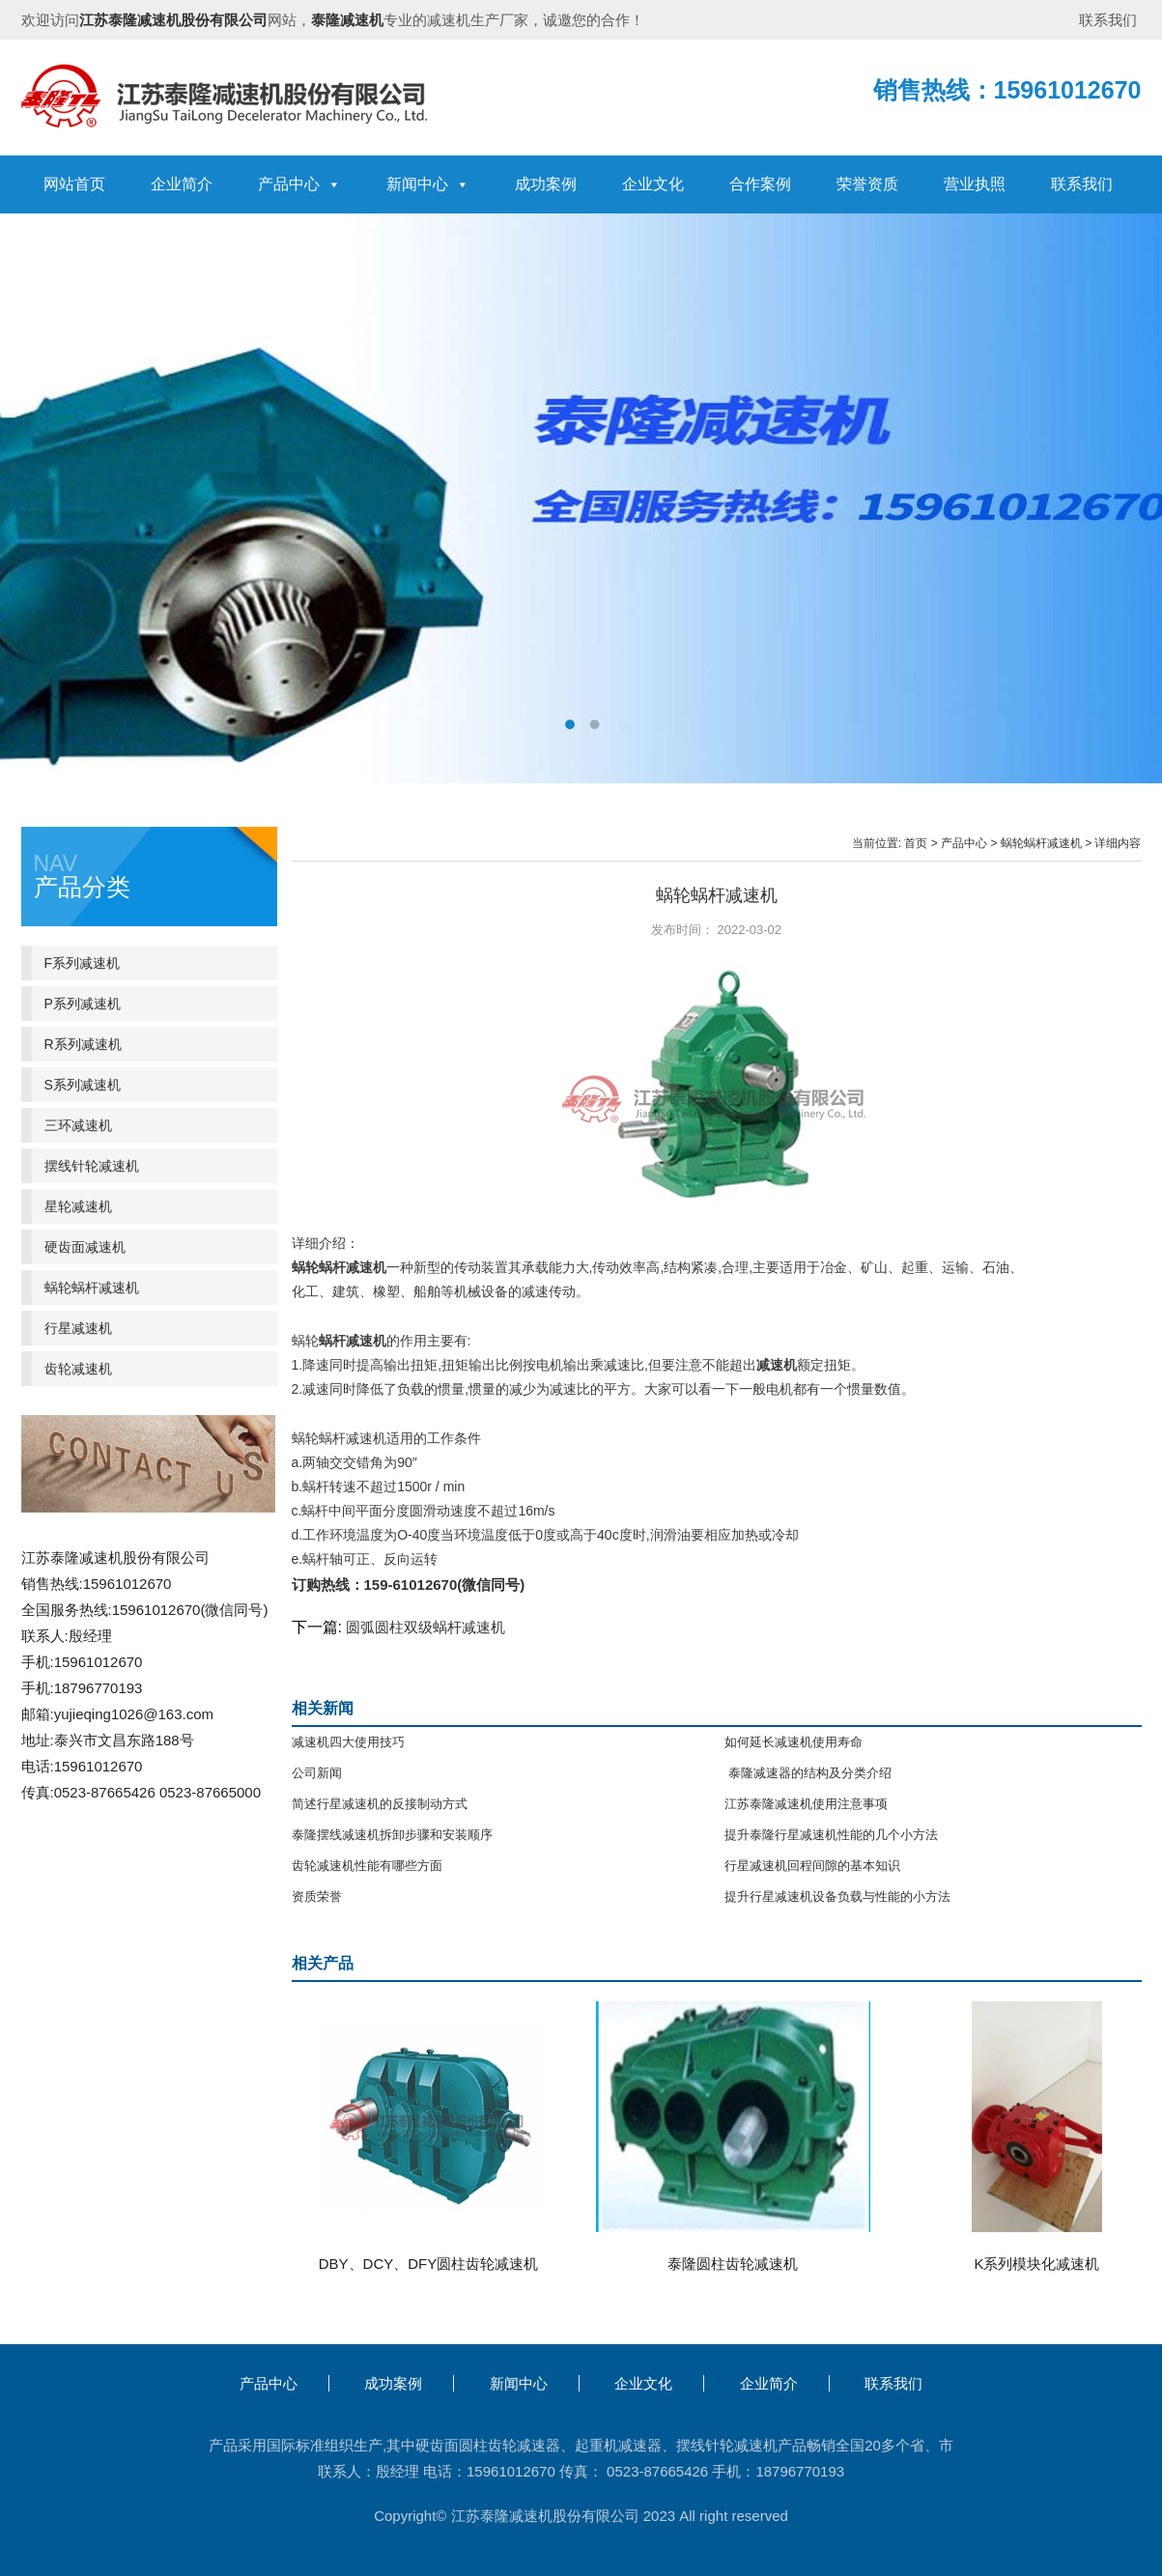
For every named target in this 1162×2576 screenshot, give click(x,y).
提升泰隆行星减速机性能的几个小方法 (831, 1834)
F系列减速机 (82, 963)
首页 (915, 843)
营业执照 (975, 184)
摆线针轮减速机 (91, 1166)
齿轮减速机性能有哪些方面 (367, 1865)
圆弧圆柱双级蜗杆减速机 (425, 1627)
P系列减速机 (82, 1003)
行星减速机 (78, 1328)
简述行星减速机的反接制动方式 (380, 1804)
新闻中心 (427, 184)
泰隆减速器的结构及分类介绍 (808, 1773)
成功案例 (546, 184)
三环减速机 (78, 1125)
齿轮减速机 (78, 1368)
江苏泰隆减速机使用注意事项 (806, 1804)
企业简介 (182, 184)
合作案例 (760, 184)
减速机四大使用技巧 (348, 1742)
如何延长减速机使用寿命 (793, 1742)
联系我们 (1108, 20)
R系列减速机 (83, 1044)
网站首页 (74, 184)
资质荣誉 (317, 1896)
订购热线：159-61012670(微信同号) (408, 1584)
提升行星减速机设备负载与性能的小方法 (837, 1896)
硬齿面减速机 (85, 1247)
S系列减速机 (82, 1084)
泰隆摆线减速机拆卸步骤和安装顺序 (392, 1834)
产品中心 (299, 184)
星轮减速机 (78, 1206)
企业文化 (653, 184)
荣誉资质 (867, 184)
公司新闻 (317, 1773)
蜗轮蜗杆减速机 (1041, 843)
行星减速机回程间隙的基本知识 (812, 1865)
